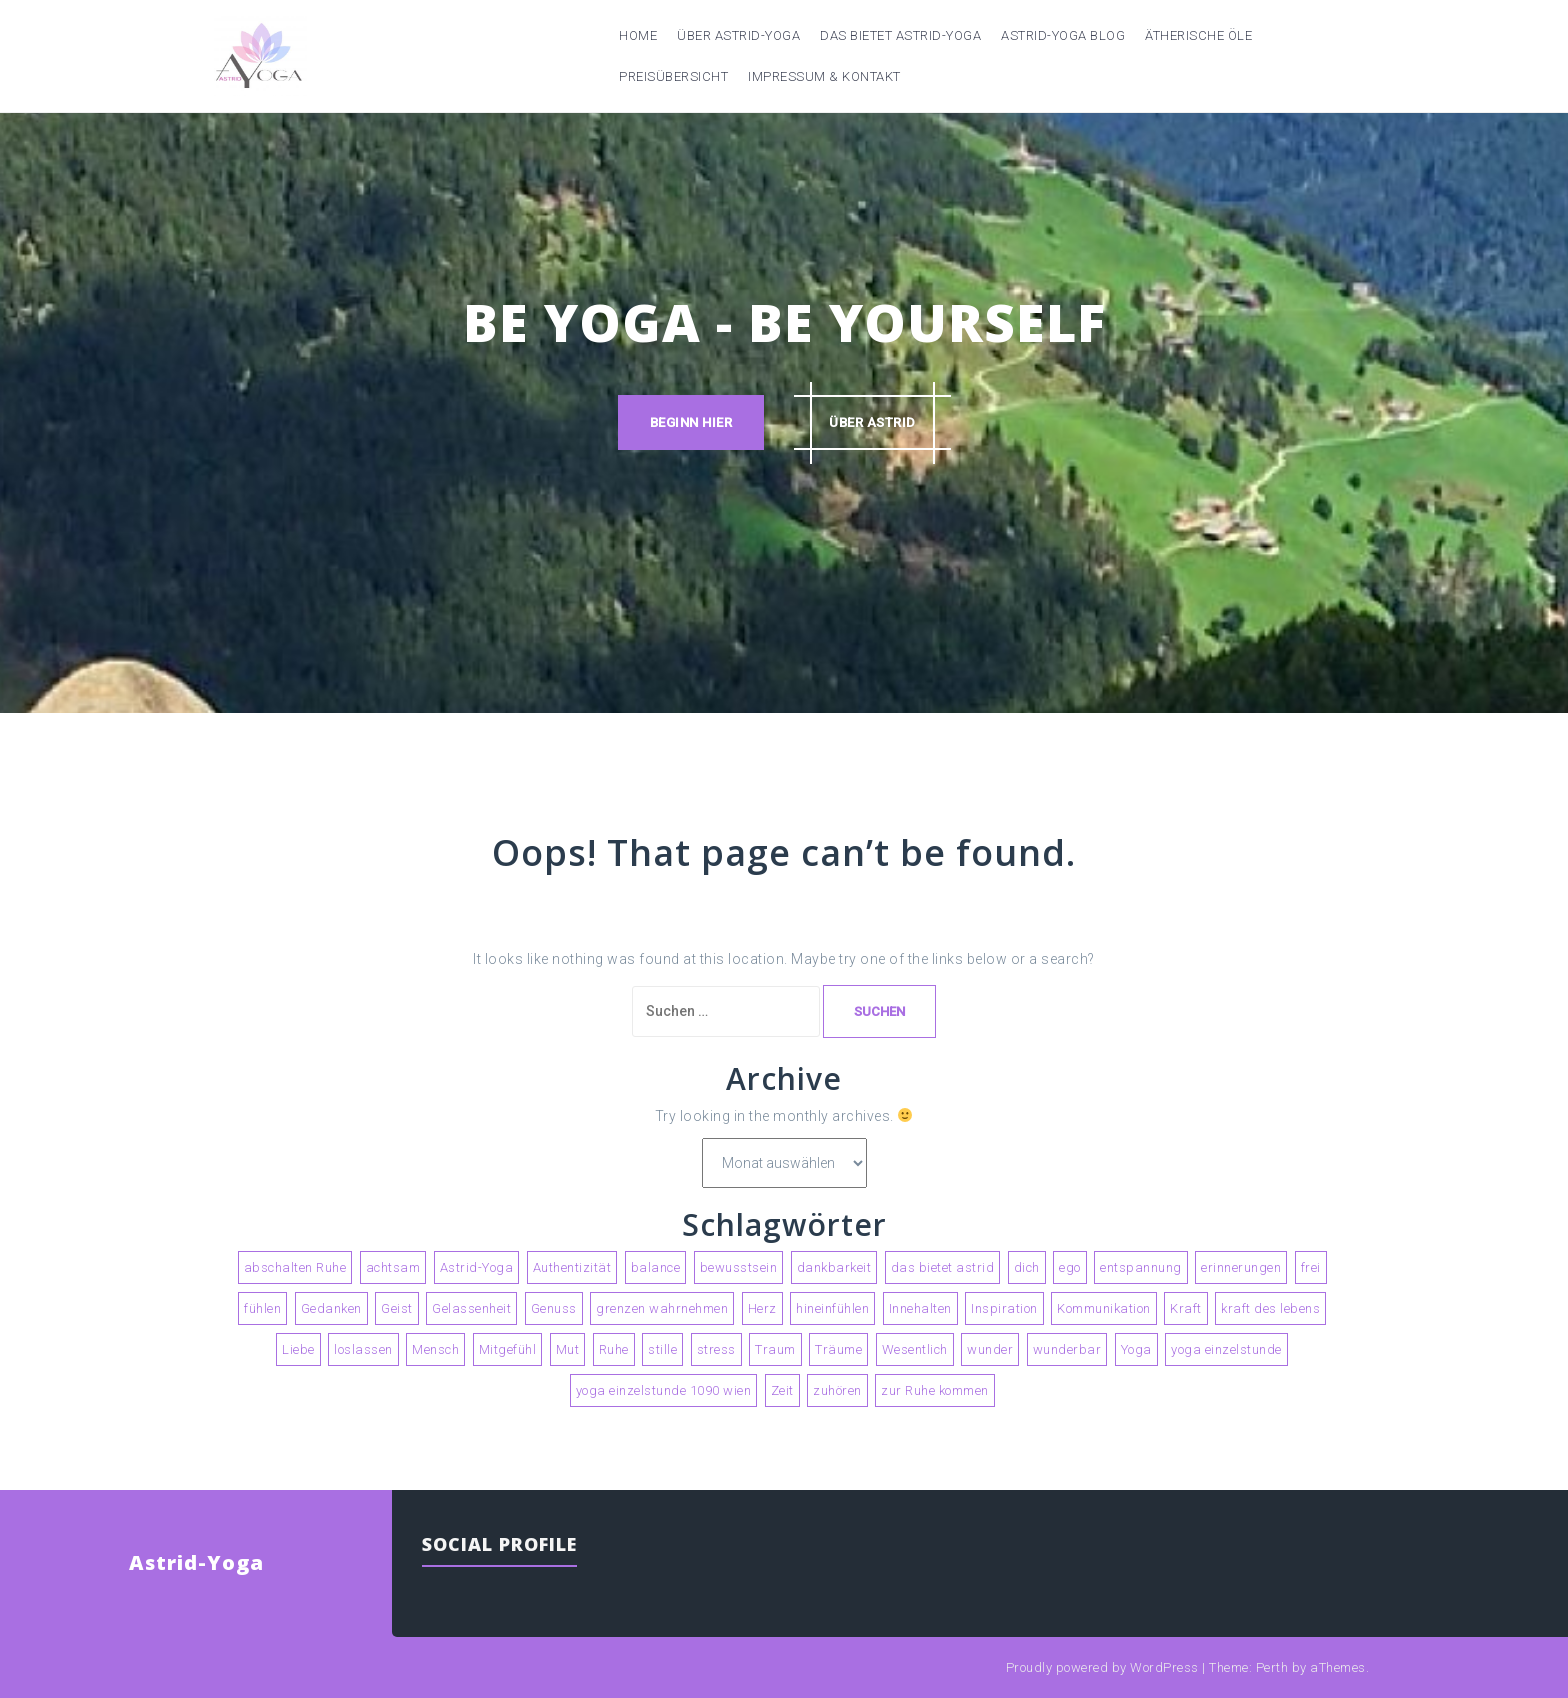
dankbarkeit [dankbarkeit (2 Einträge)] (834, 1267)
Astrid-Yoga (196, 1562)
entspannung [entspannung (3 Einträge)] (1141, 1267)
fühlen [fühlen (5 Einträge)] (262, 1308)
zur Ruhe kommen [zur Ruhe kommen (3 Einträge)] (935, 1390)
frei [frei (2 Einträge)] (1311, 1267)
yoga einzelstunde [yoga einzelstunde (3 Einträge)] (1226, 1349)
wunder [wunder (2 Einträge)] (990, 1349)
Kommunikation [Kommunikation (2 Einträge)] (1104, 1308)
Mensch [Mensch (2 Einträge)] (435, 1349)
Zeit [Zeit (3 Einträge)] (782, 1390)
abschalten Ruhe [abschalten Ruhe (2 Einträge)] (295, 1267)
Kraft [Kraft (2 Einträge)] (1186, 1308)
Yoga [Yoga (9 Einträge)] (1136, 1349)
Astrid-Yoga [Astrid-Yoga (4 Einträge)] (477, 1267)
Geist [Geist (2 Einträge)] (397, 1308)
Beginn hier (691, 422)
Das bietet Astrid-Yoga (900, 35)
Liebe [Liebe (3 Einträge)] (298, 1349)
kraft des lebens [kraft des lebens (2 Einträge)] (1270, 1308)
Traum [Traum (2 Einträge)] (775, 1349)
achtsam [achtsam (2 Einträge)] (393, 1267)
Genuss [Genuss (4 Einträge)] (554, 1308)
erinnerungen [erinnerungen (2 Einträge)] (1241, 1267)
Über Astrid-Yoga (738, 35)
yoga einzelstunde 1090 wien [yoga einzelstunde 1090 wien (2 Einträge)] (664, 1390)
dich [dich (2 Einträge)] (1027, 1267)
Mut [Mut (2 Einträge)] (568, 1349)
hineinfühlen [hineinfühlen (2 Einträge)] (832, 1308)
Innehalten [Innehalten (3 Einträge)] (920, 1308)
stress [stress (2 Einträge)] (716, 1349)
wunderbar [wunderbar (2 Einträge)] (1067, 1349)
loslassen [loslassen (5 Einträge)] (363, 1349)
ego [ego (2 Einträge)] (1070, 1267)
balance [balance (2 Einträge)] (656, 1267)
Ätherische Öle (1198, 35)
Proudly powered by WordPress (1102, 1667)
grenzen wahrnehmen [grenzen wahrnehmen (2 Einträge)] (662, 1308)
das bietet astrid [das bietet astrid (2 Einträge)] (943, 1267)
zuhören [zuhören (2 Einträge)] (837, 1390)
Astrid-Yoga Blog (1063, 35)
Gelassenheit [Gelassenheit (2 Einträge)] (471, 1308)
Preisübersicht (673, 76)
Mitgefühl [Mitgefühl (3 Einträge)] (508, 1349)
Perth (1272, 1667)
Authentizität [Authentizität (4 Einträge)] (572, 1267)
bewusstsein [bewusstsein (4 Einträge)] (739, 1267)
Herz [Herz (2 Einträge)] (762, 1308)
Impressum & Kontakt (824, 76)
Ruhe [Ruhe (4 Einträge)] (614, 1349)
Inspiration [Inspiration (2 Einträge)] (1004, 1308)
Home (638, 35)
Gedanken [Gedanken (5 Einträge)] (331, 1308)
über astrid (872, 422)
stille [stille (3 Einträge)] (662, 1349)
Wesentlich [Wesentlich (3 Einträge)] (915, 1349)
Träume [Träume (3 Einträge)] (838, 1349)
